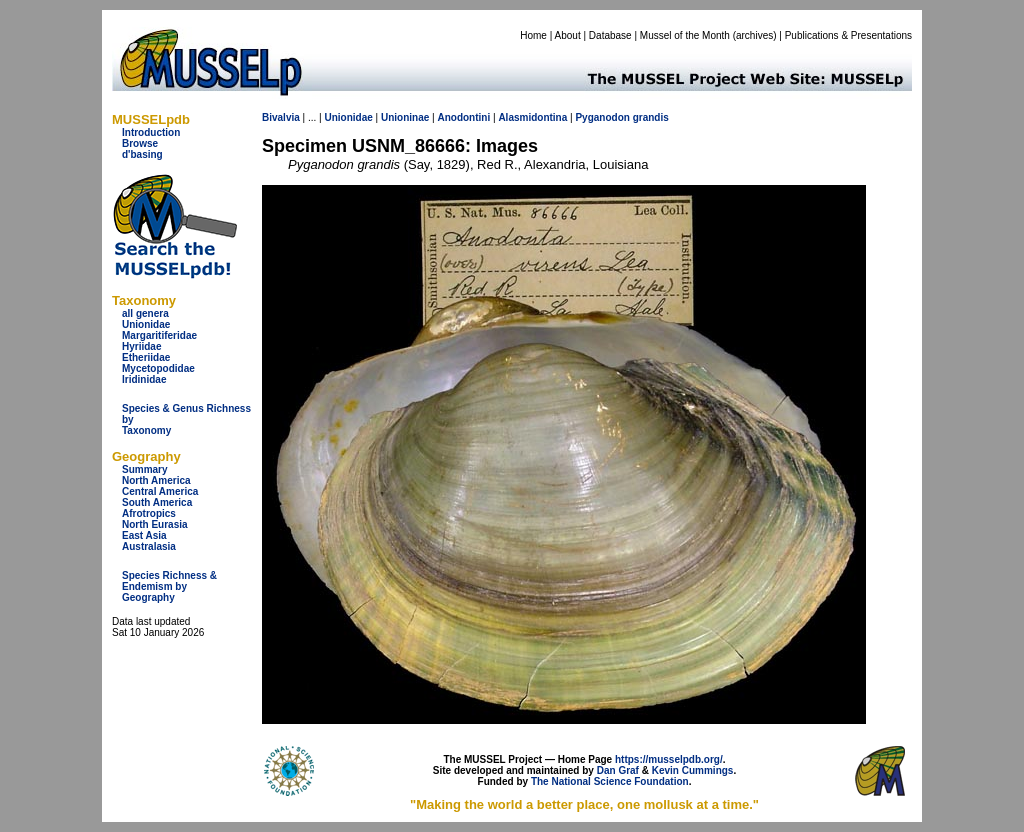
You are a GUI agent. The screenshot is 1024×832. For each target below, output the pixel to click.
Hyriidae (141, 346)
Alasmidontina (532, 117)
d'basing (142, 154)
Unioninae (405, 117)
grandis (651, 117)
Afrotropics (149, 513)
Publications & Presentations (848, 35)
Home (533, 35)
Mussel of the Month (685, 35)
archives (754, 35)
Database (610, 35)
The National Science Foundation (610, 781)
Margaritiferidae (159, 335)
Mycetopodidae (158, 368)
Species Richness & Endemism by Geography (169, 586)
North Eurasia (155, 524)
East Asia (144, 535)
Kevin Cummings (693, 770)
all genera (145, 313)
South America (157, 502)
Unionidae (146, 324)
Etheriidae (146, 357)
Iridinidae (144, 379)
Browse (140, 143)
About (568, 35)
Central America (160, 491)
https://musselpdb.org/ (669, 759)
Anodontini (463, 117)
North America (156, 480)
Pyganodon (602, 117)
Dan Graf (618, 770)
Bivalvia (281, 117)
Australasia (149, 546)
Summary (145, 469)
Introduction (151, 132)
